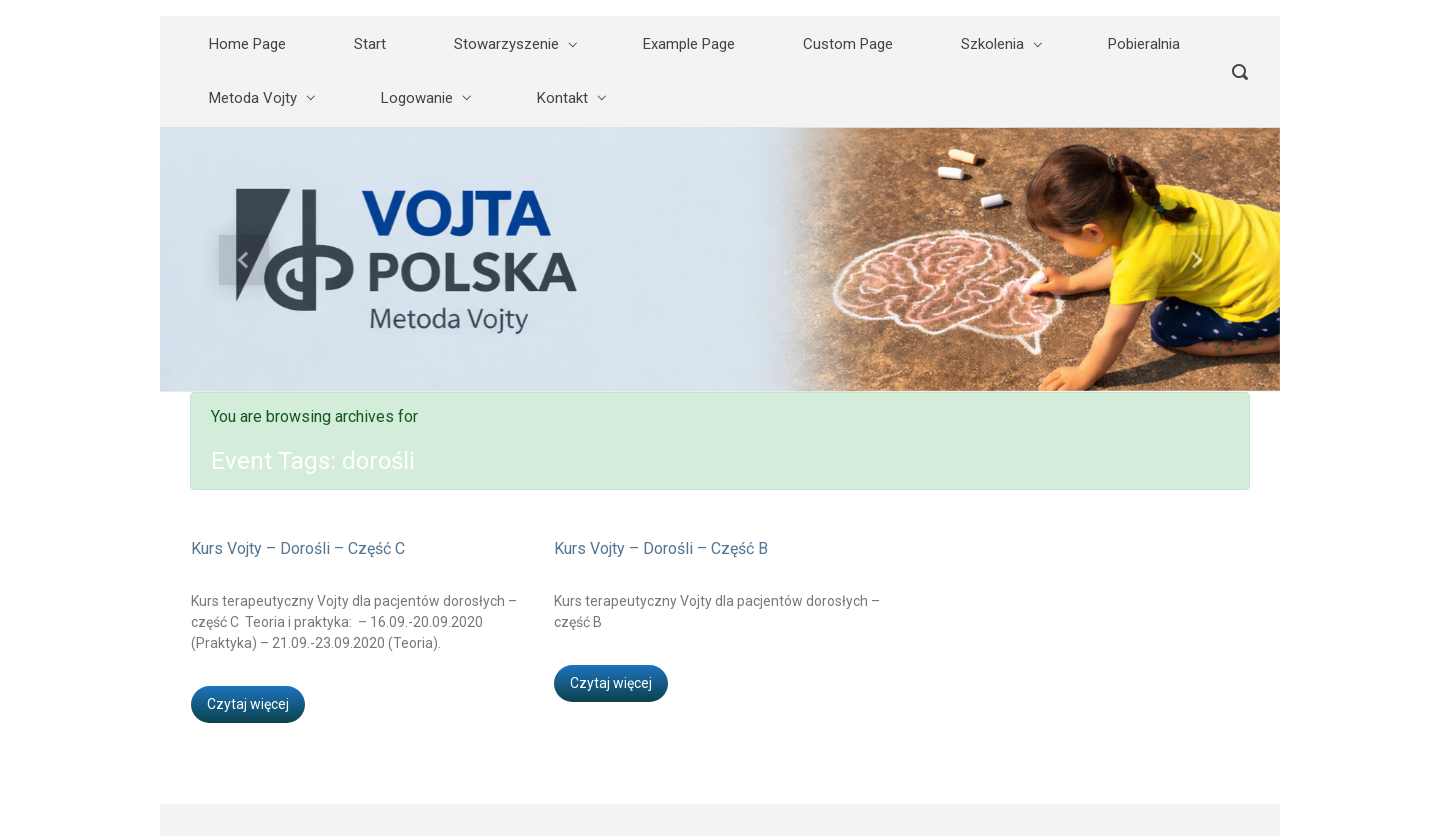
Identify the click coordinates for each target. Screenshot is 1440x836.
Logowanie (417, 98)
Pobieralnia (1144, 44)
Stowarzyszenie (506, 44)
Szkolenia (992, 44)
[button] (244, 259)
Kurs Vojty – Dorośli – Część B (661, 548)
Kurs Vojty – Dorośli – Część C (298, 548)
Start (370, 44)
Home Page (247, 44)
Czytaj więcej (248, 704)
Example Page (689, 44)
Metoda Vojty (253, 98)
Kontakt (562, 98)
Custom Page (848, 44)
